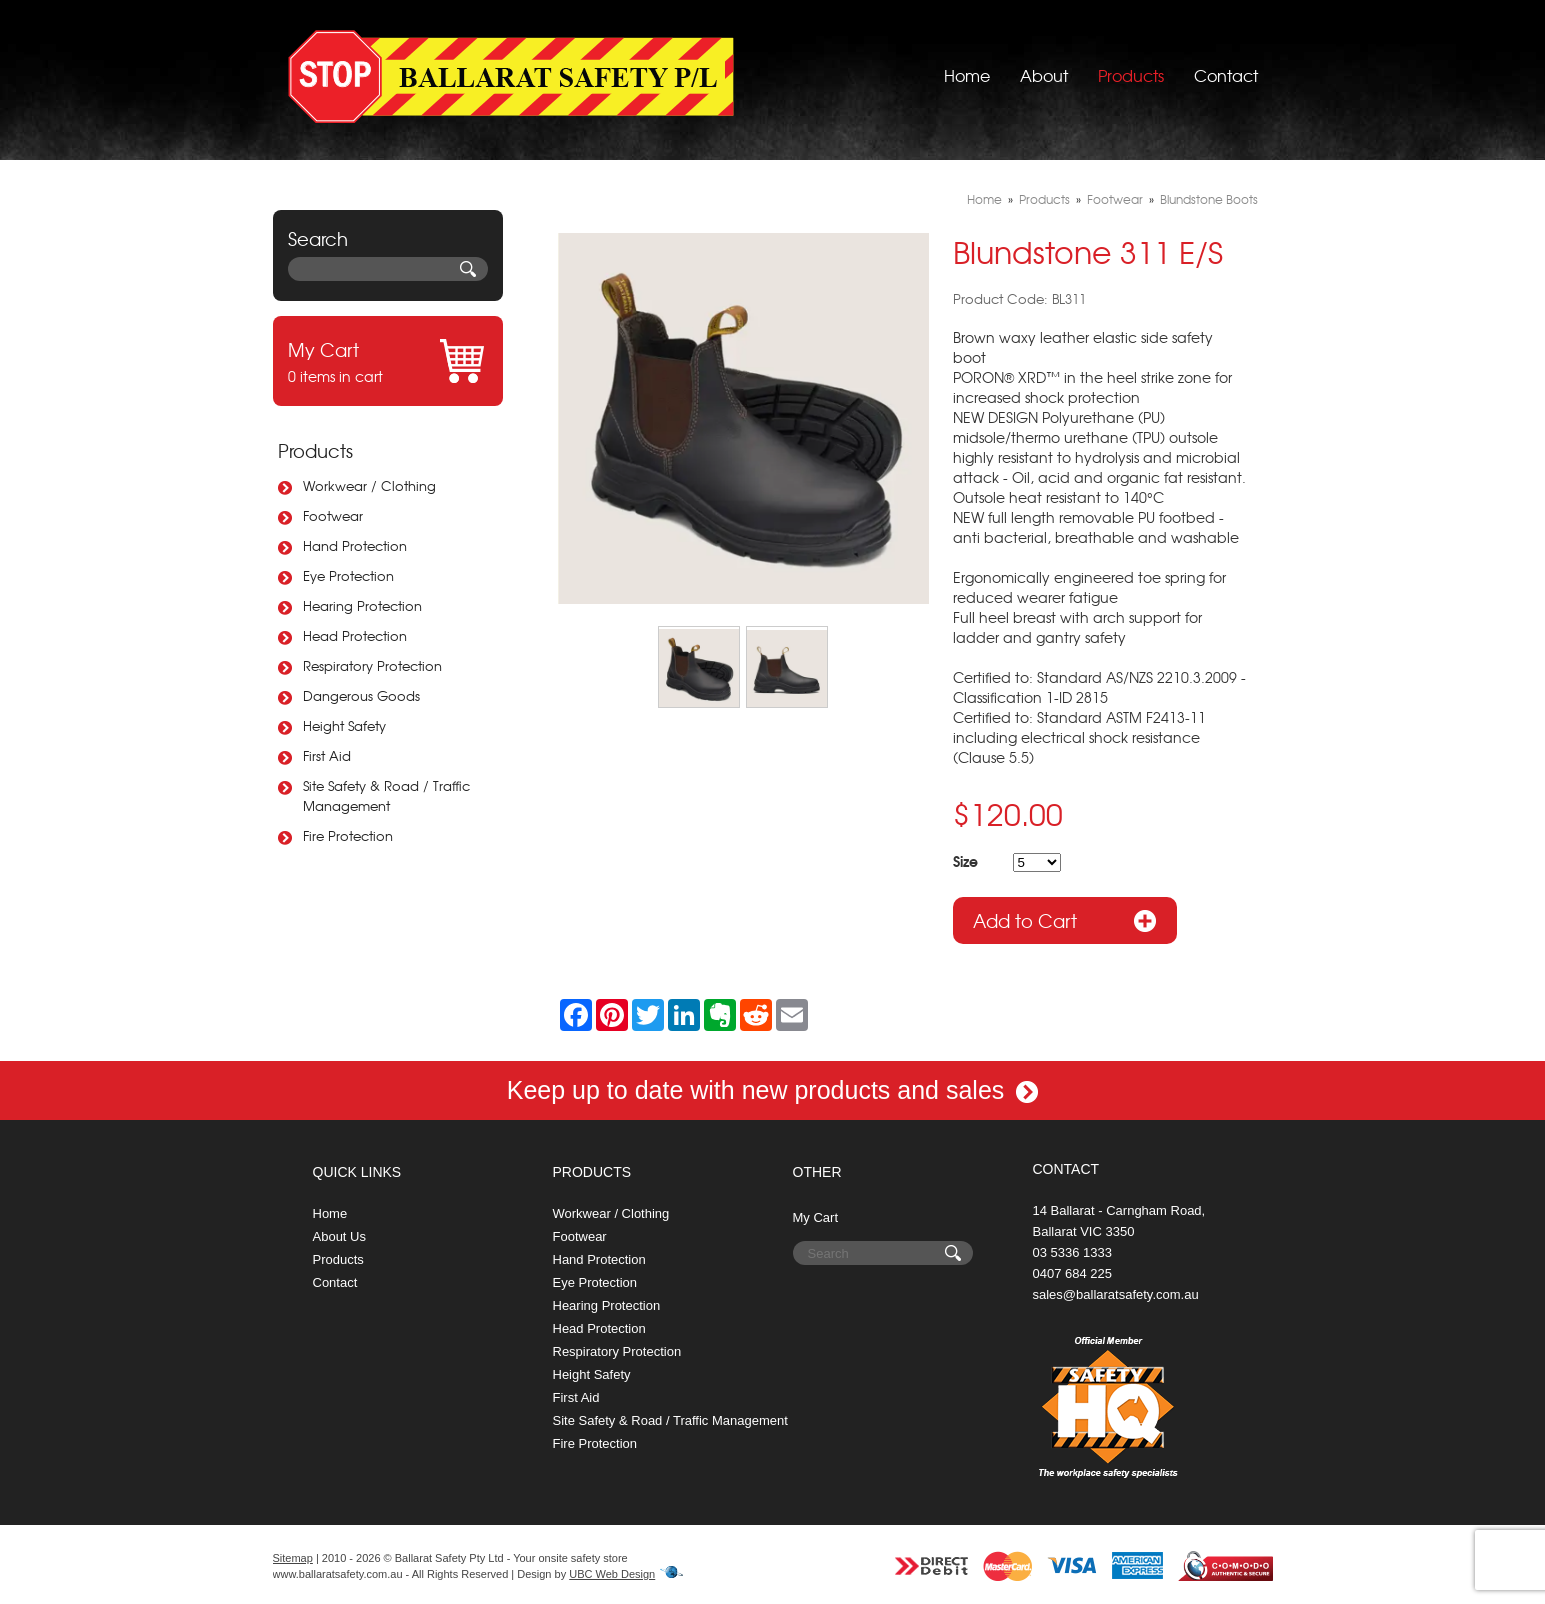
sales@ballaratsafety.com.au (1116, 1294)
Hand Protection (355, 545)
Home (967, 75)
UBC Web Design (612, 1574)
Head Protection (355, 635)
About (1044, 75)
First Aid (327, 755)
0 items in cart (388, 361)
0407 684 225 (1073, 1273)
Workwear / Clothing (369, 485)
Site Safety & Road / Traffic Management (386, 795)
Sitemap (293, 1558)
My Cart (816, 1217)
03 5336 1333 (1073, 1252)
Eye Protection (348, 575)
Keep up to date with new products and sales (773, 1090)
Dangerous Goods (361, 695)
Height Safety (344, 725)
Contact (1226, 75)
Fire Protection (348, 835)
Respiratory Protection (372, 665)
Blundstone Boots (1209, 199)
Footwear (333, 515)
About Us (339, 1236)
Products (1131, 75)
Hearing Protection (362, 605)
